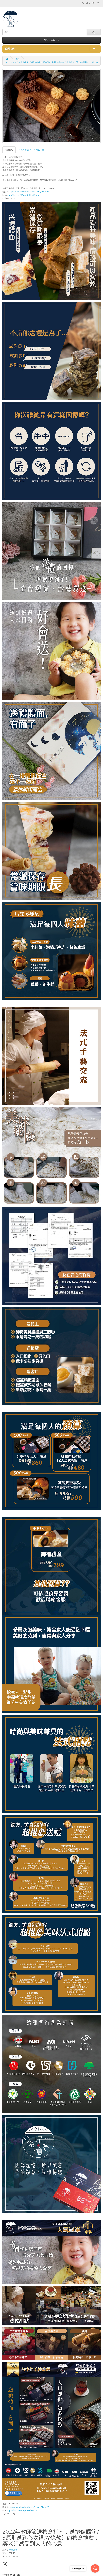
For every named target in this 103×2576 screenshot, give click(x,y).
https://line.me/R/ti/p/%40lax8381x (23, 195)
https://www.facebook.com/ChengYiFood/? (29, 191)
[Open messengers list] (95, 2568)
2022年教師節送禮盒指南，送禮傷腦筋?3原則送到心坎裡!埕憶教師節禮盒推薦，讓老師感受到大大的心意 (52, 62)
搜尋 (17, 59)
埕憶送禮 (13, 2549)
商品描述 (9, 149)
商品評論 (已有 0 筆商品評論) (31, 149)
